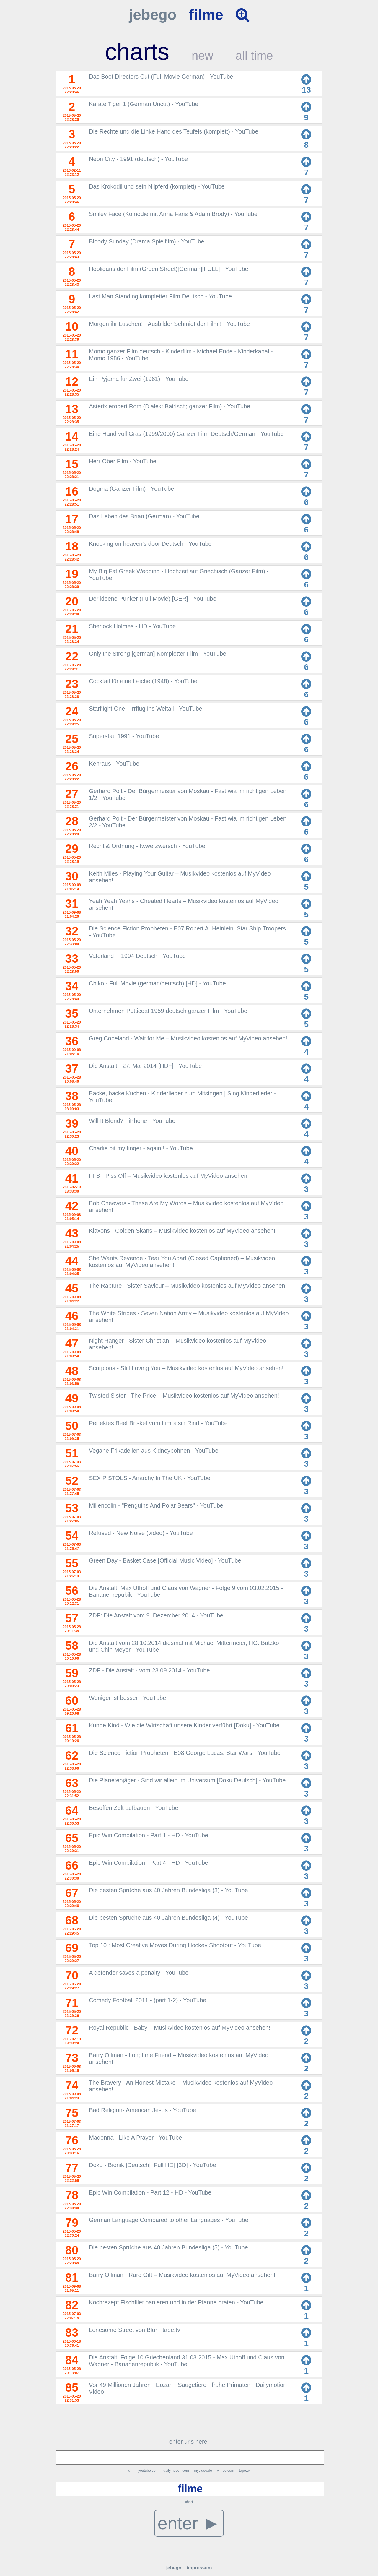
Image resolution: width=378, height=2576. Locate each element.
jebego (152, 15)
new (202, 55)
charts (137, 51)
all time (254, 55)
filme (206, 15)
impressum (199, 2567)
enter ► (189, 2523)
